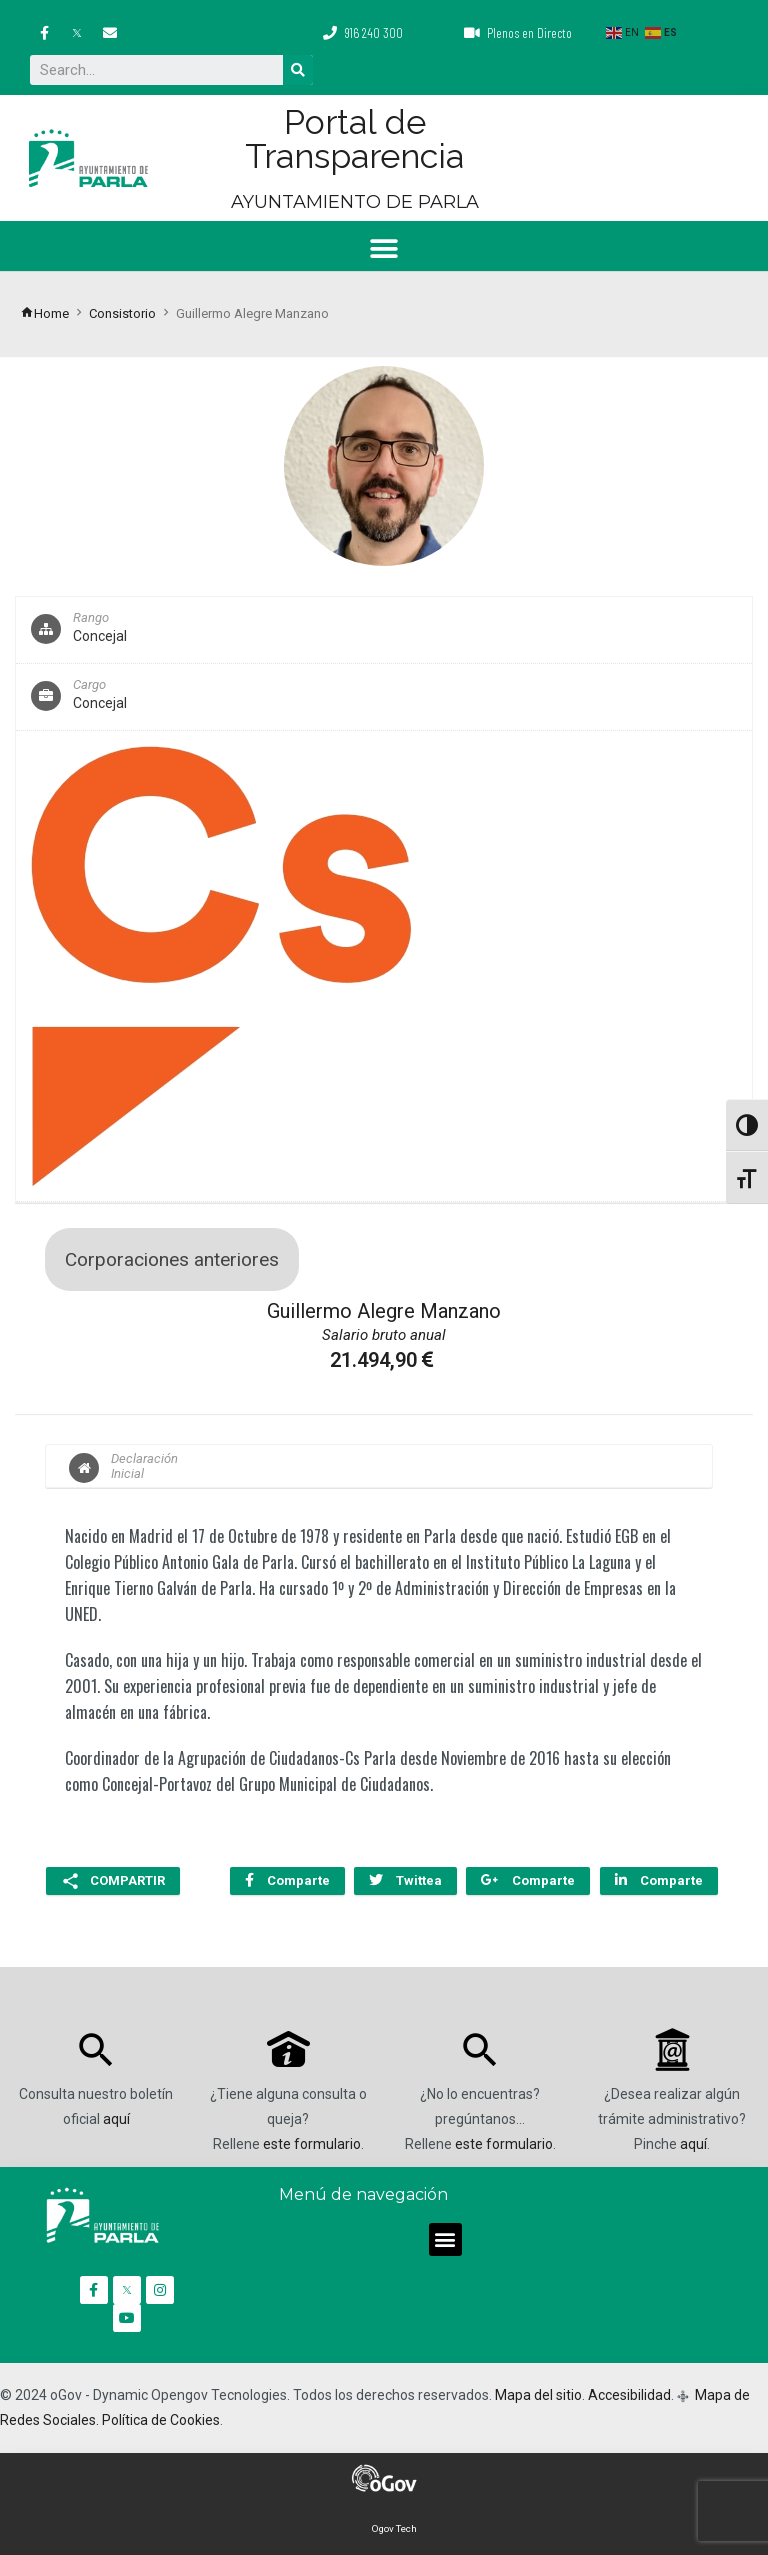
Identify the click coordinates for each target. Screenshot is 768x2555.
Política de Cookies (161, 2419)
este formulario (312, 2143)
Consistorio (122, 313)
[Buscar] (298, 70)
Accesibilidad (629, 2394)
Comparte (284, 1880)
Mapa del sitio (538, 2394)
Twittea (403, 1880)
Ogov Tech (394, 2527)
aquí (116, 2118)
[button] (384, 248)
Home (44, 313)
